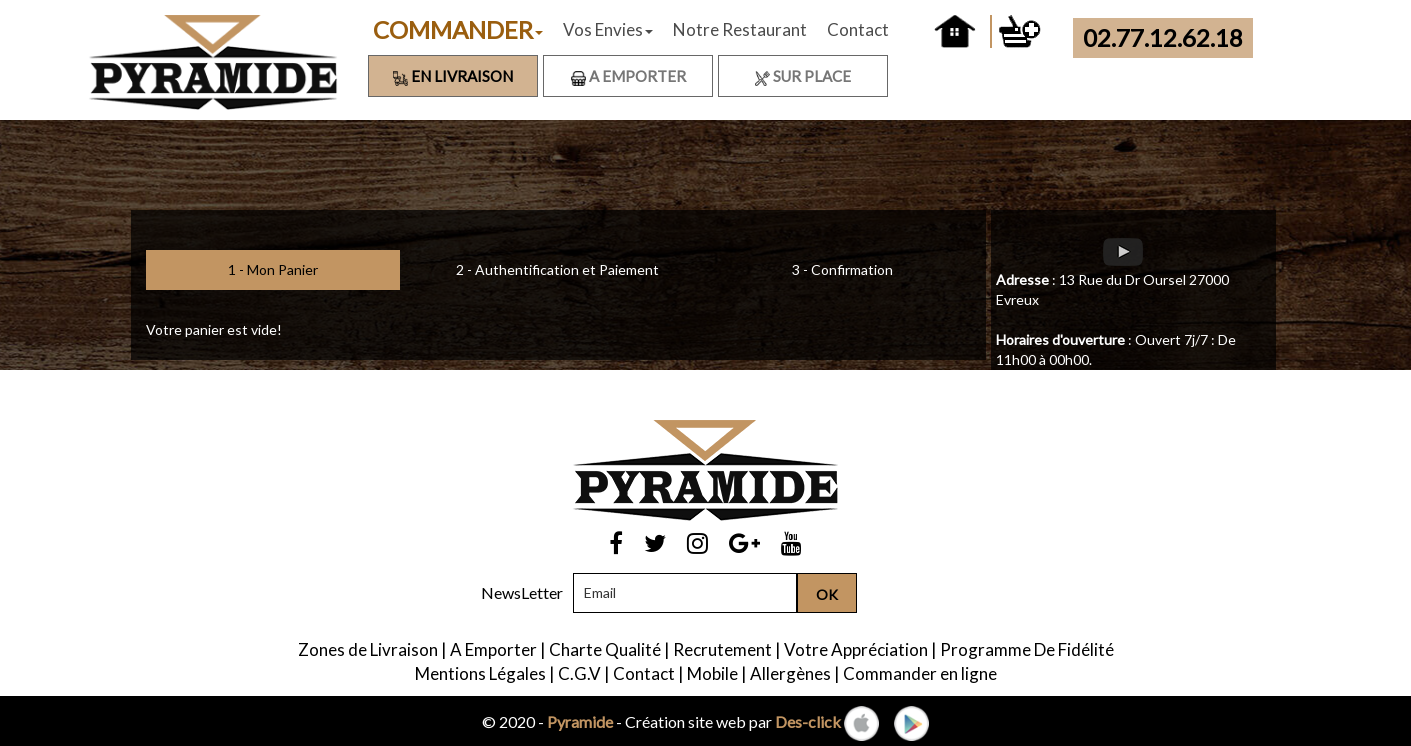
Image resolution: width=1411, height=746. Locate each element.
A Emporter (628, 76)
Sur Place (803, 76)
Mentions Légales (480, 673)
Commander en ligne (920, 673)
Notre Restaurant (740, 29)
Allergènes (790, 673)
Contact (858, 29)
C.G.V (579, 673)
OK (827, 594)
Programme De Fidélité (1027, 649)
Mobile (712, 673)
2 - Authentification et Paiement (557, 269)
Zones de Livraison (368, 649)
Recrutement (722, 649)
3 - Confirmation (842, 269)
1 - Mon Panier (273, 269)
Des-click (808, 721)
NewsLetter (522, 592)
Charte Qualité (605, 649)
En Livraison (453, 76)
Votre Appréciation (856, 649)
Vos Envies (608, 29)
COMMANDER (458, 29)
